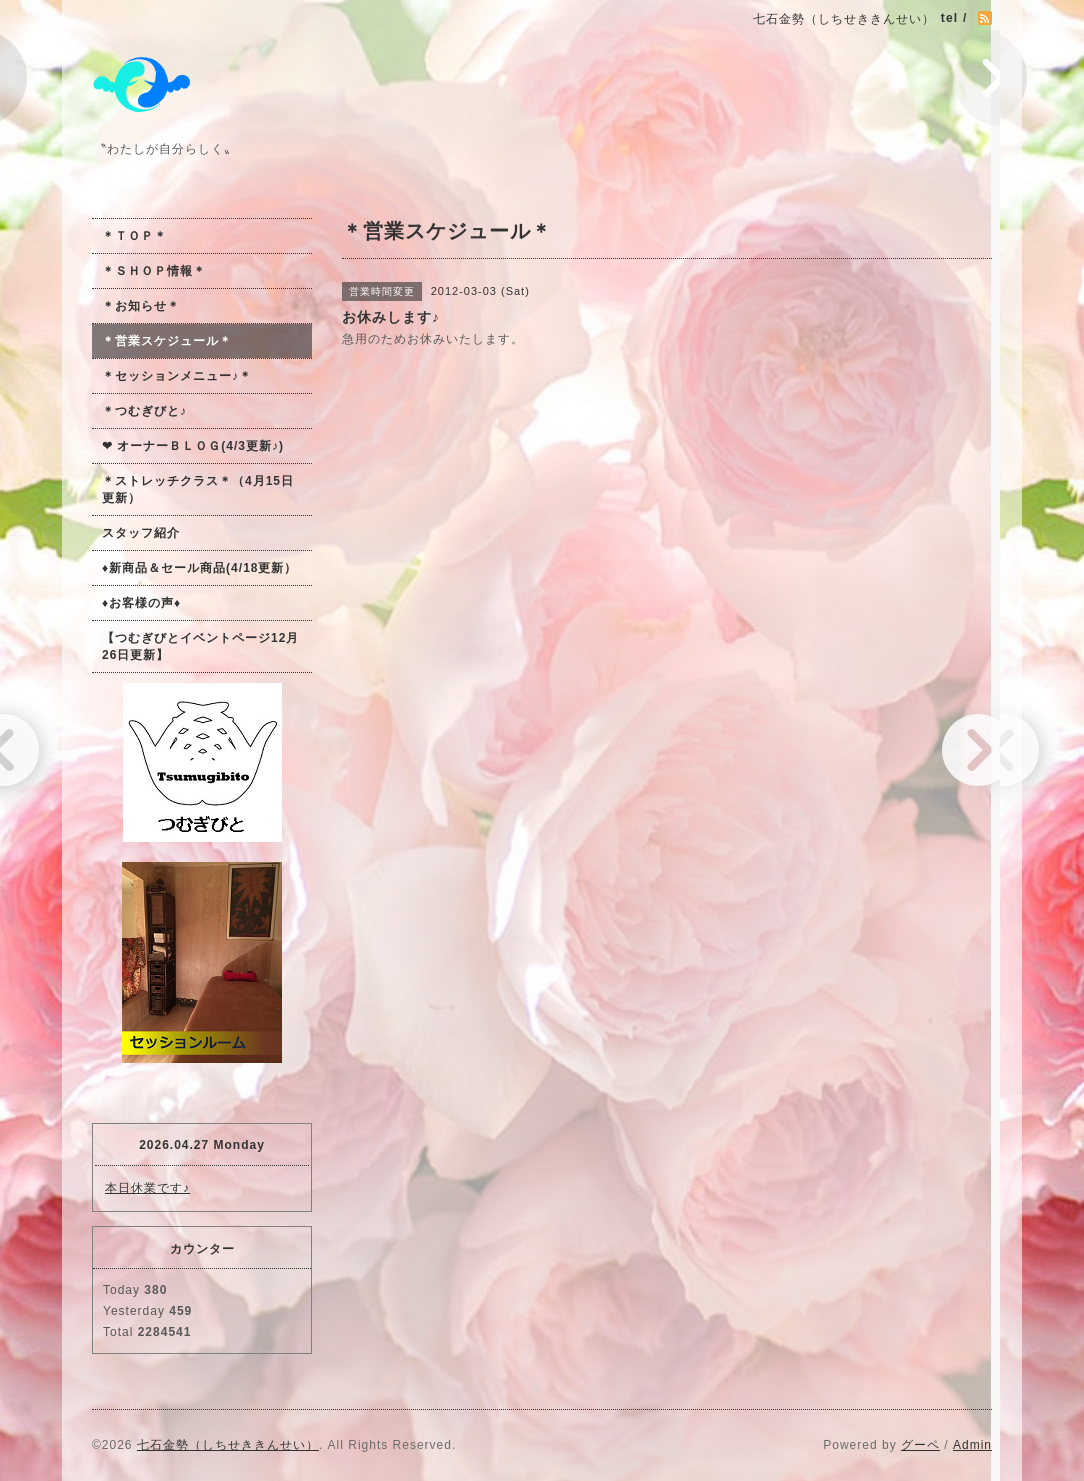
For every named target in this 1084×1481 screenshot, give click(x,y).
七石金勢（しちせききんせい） (228, 1445)
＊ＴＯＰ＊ (134, 236)
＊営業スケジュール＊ (167, 341)
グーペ (920, 1445)
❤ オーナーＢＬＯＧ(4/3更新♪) (193, 446)
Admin (972, 1445)
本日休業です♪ (147, 1188)
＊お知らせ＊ (141, 306)
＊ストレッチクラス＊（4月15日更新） (198, 489)
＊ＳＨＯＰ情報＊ (154, 271)
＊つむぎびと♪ (144, 411)
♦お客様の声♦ (141, 603)
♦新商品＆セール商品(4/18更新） (199, 568)
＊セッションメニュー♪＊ (177, 376)
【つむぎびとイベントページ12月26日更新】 (200, 646)
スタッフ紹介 (141, 533)
